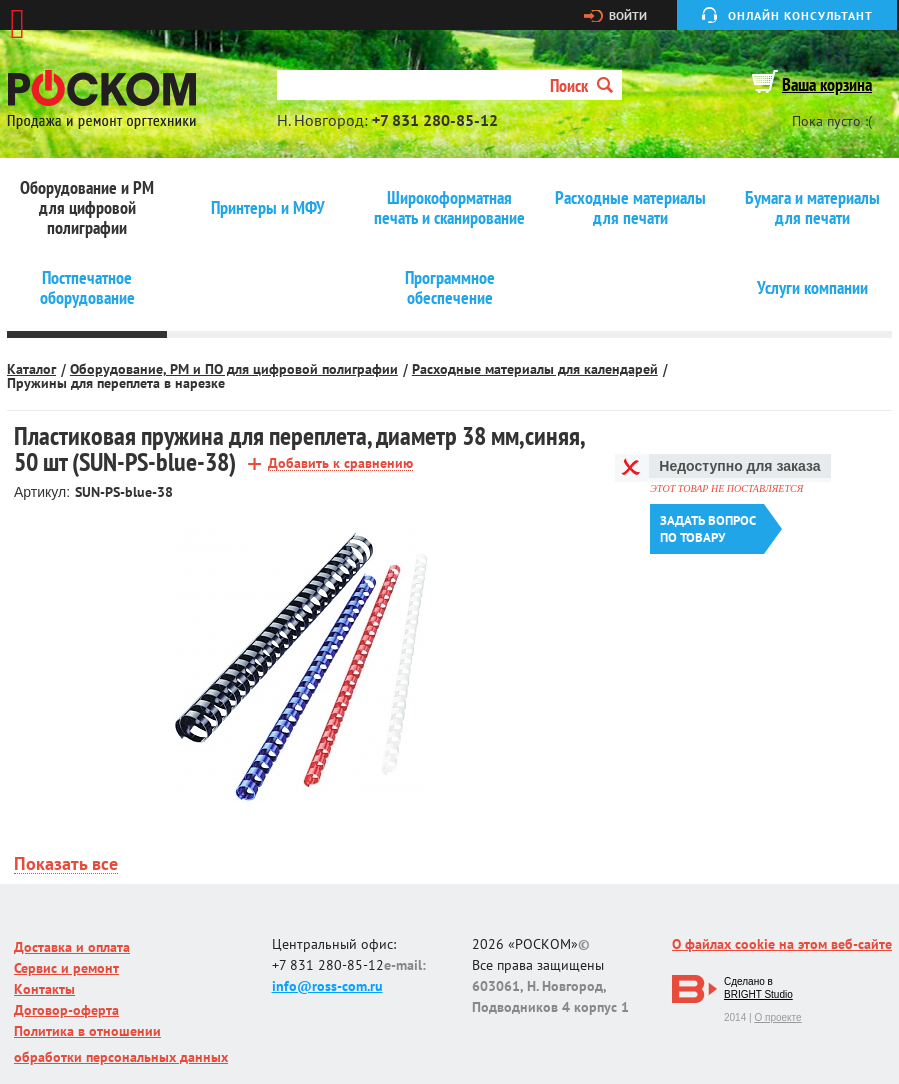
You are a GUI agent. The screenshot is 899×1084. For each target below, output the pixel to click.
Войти (628, 16)
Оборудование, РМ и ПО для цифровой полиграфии (234, 369)
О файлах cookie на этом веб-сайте (782, 944)
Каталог (31, 369)
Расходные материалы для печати (630, 208)
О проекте (777, 1017)
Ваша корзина (827, 84)
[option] (300, 666)
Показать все (66, 864)
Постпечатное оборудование (87, 288)
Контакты (44, 989)
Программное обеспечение (450, 288)
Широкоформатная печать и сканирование (449, 208)
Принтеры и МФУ (268, 208)
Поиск (581, 85)
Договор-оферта (66, 1010)
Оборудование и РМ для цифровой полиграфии (87, 208)
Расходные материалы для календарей (535, 369)
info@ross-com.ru (327, 986)
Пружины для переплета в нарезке (116, 383)
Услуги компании (812, 288)
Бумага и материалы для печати (812, 208)
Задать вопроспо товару (708, 529)
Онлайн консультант (800, 15)
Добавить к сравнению (340, 463)
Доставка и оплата (72, 947)
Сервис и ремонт (66, 968)
